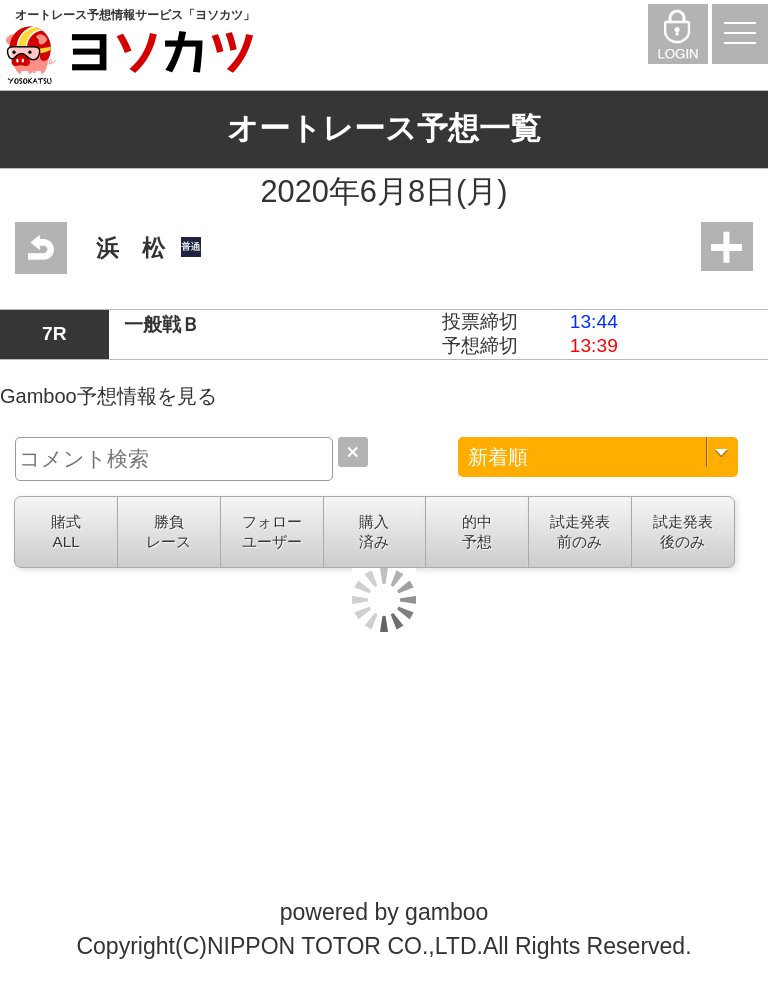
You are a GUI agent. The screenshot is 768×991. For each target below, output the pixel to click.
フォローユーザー (272, 531)
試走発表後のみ (683, 531)
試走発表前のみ (580, 531)
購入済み (374, 531)
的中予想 (477, 531)
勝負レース (168, 531)
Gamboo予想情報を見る (108, 396)
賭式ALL (66, 531)
